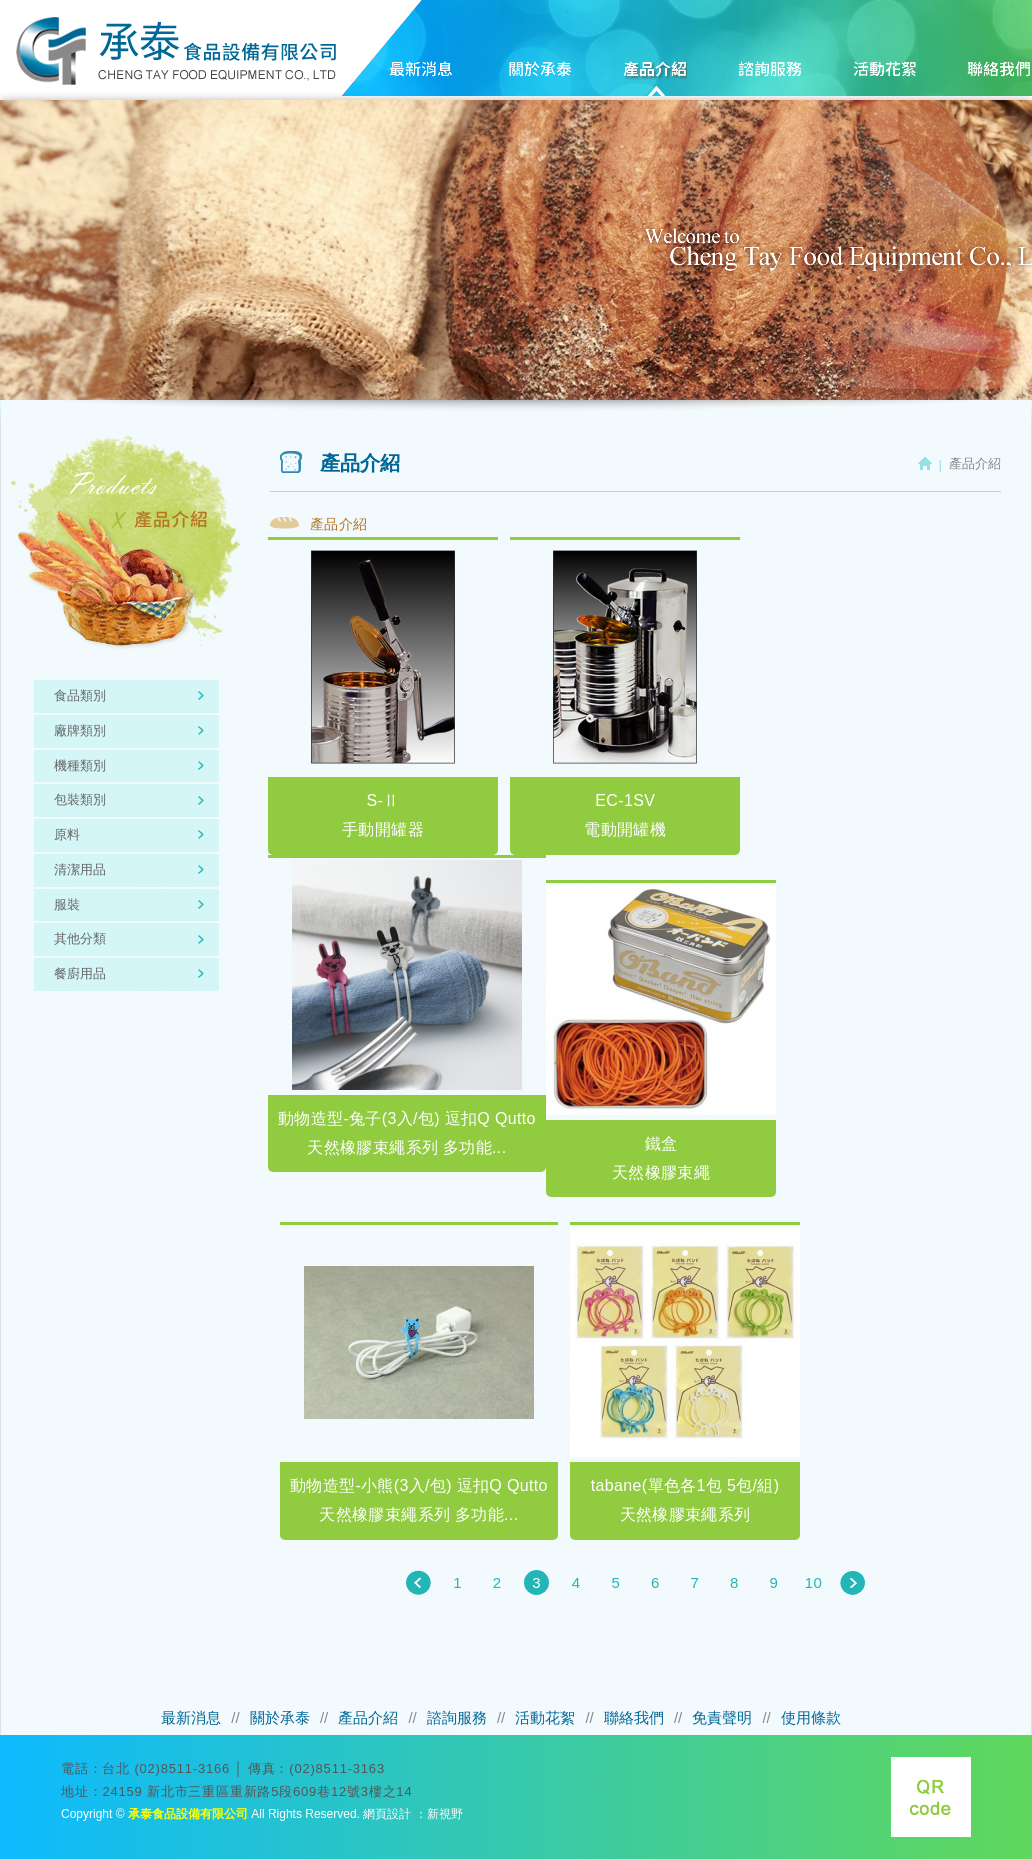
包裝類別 (80, 799)
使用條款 (811, 1717)
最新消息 (423, 79)
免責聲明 (722, 1717)
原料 (67, 834)
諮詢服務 (769, 79)
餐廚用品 (80, 973)
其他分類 (80, 938)
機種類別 (80, 765)
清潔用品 (80, 869)
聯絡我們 (634, 1717)
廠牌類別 (80, 730)
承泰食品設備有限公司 (176, 51)
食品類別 (80, 695)
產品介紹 (653, 79)
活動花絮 (884, 79)
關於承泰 (538, 79)
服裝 (67, 904)
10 (813, 1582)
